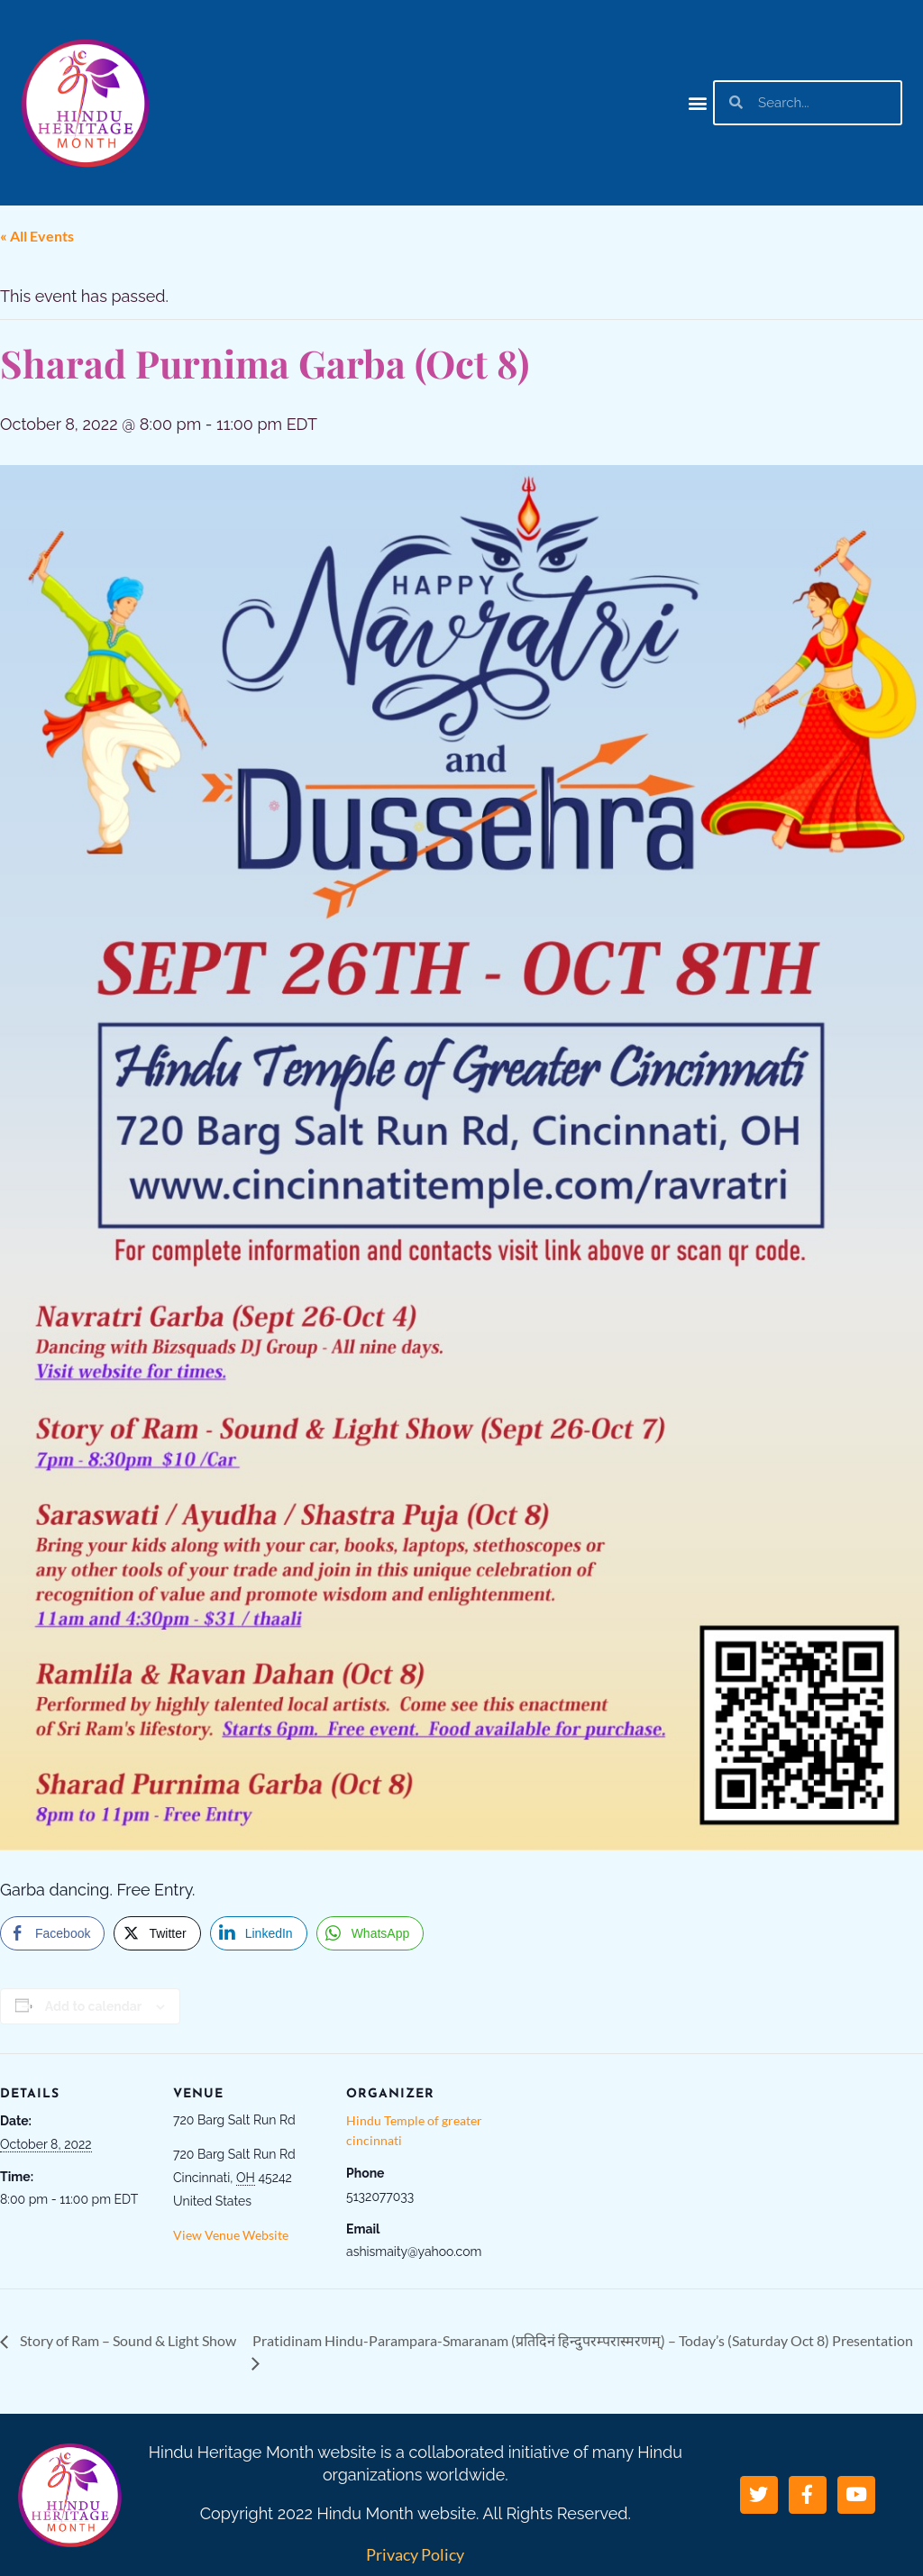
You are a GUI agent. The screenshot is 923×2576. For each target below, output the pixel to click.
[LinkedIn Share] (258, 1933)
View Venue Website (230, 2235)
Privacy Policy (415, 2554)
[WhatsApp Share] (370, 1933)
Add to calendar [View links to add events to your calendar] (93, 2006)
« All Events (37, 235)
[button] (698, 102)
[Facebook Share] (52, 1933)
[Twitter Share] (157, 1933)
